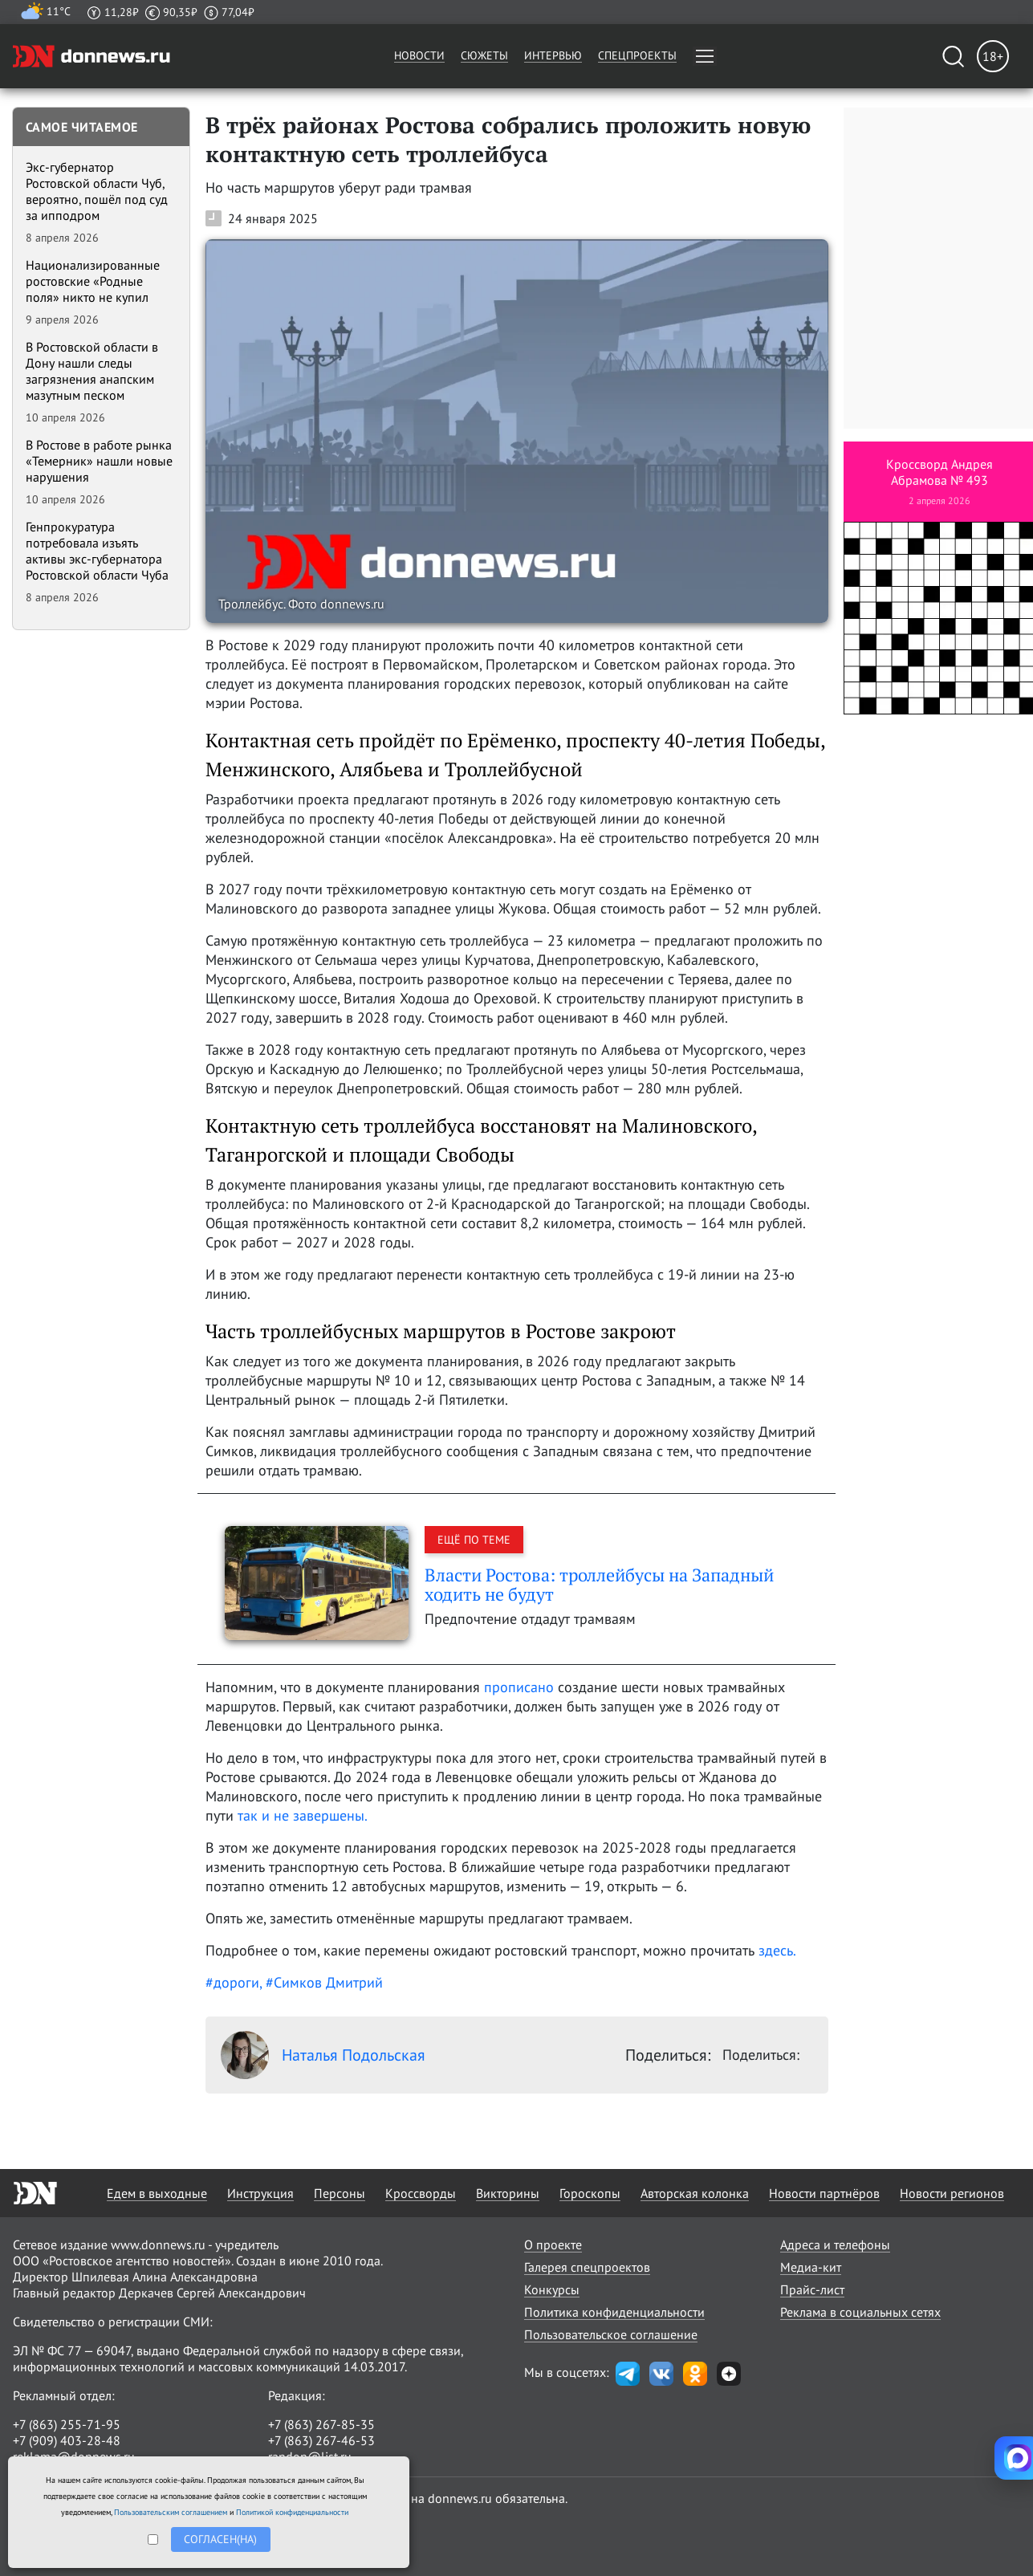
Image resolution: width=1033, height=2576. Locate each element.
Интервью (553, 55)
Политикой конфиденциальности (292, 2512)
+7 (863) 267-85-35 (321, 2424)
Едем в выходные (157, 2193)
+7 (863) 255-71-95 (66, 2424)
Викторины (507, 2193)
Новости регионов (952, 2193)
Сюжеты (484, 55)
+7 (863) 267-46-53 (321, 2440)
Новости (419, 55)
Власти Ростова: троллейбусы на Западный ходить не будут (599, 1584)
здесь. (777, 1950)
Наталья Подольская (323, 2055)
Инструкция (260, 2193)
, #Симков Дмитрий (321, 1982)
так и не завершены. (303, 1815)
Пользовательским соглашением (170, 2512)
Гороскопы (589, 2193)
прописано (519, 1687)
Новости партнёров (824, 2193)
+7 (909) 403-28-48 (66, 2440)
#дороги (232, 1982)
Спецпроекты (637, 55)
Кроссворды (420, 2193)
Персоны (339, 2193)
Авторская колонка (695, 2193)
